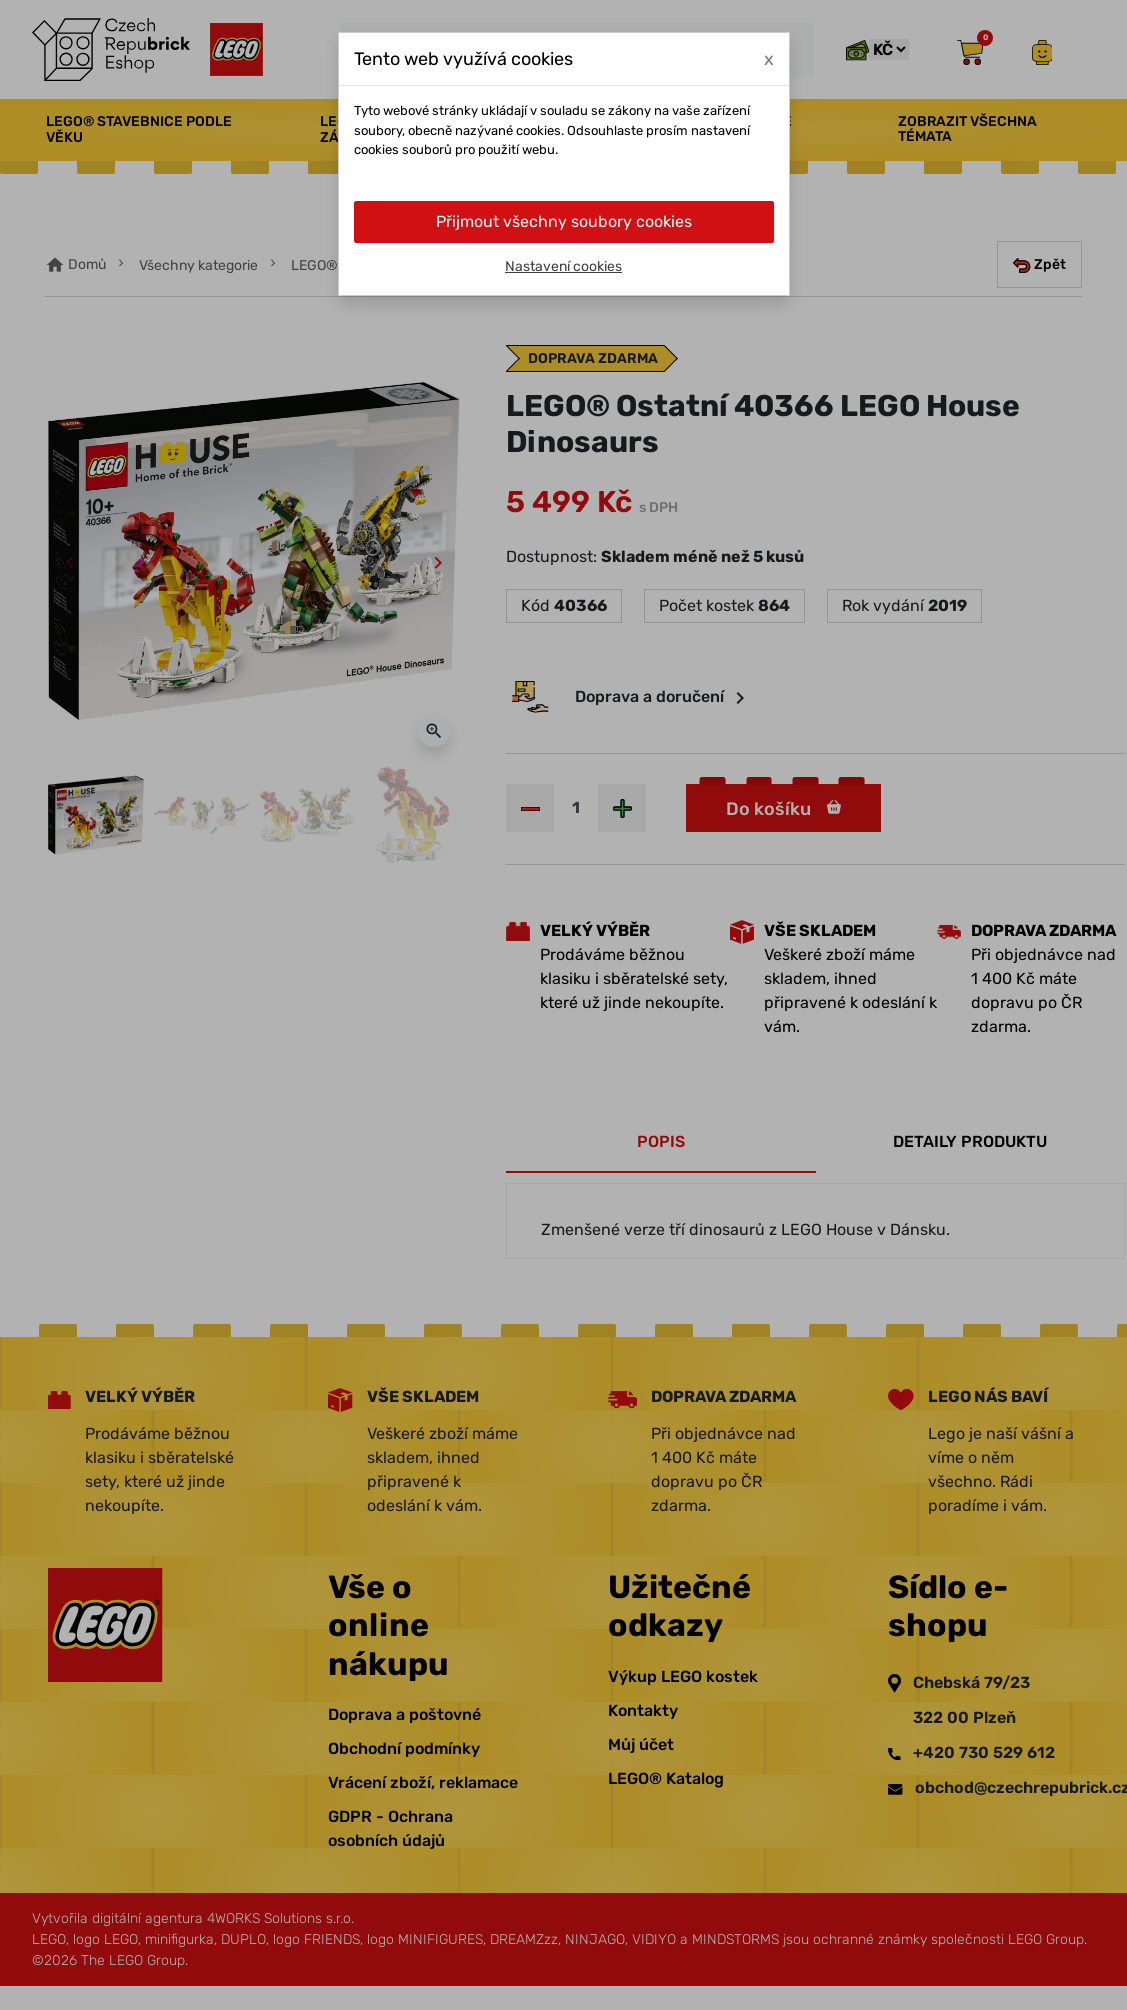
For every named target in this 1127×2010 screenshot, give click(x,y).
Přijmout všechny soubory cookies (564, 221)
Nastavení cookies (563, 266)
